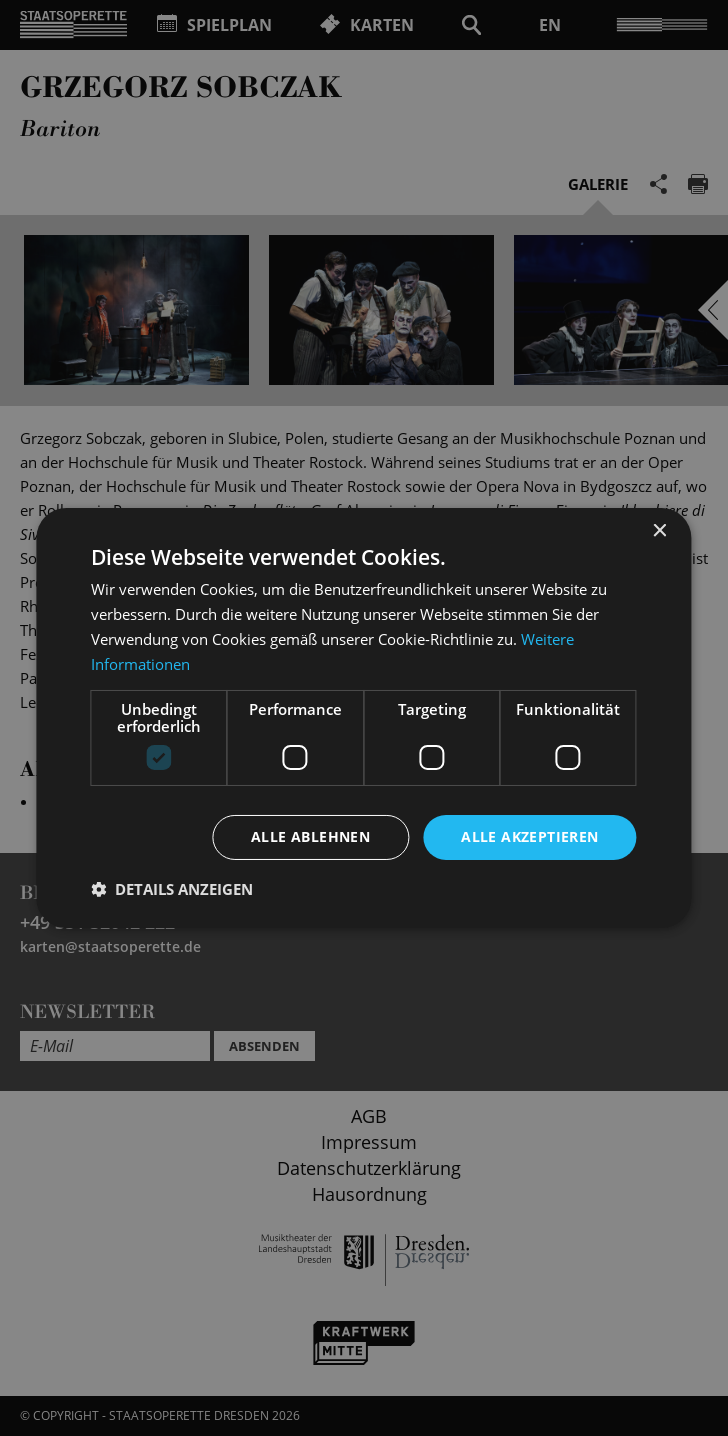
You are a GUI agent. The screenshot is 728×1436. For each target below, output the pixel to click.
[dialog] (364, 718)
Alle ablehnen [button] (310, 836)
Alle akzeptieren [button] (529, 836)
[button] (172, 889)
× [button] (659, 531)
